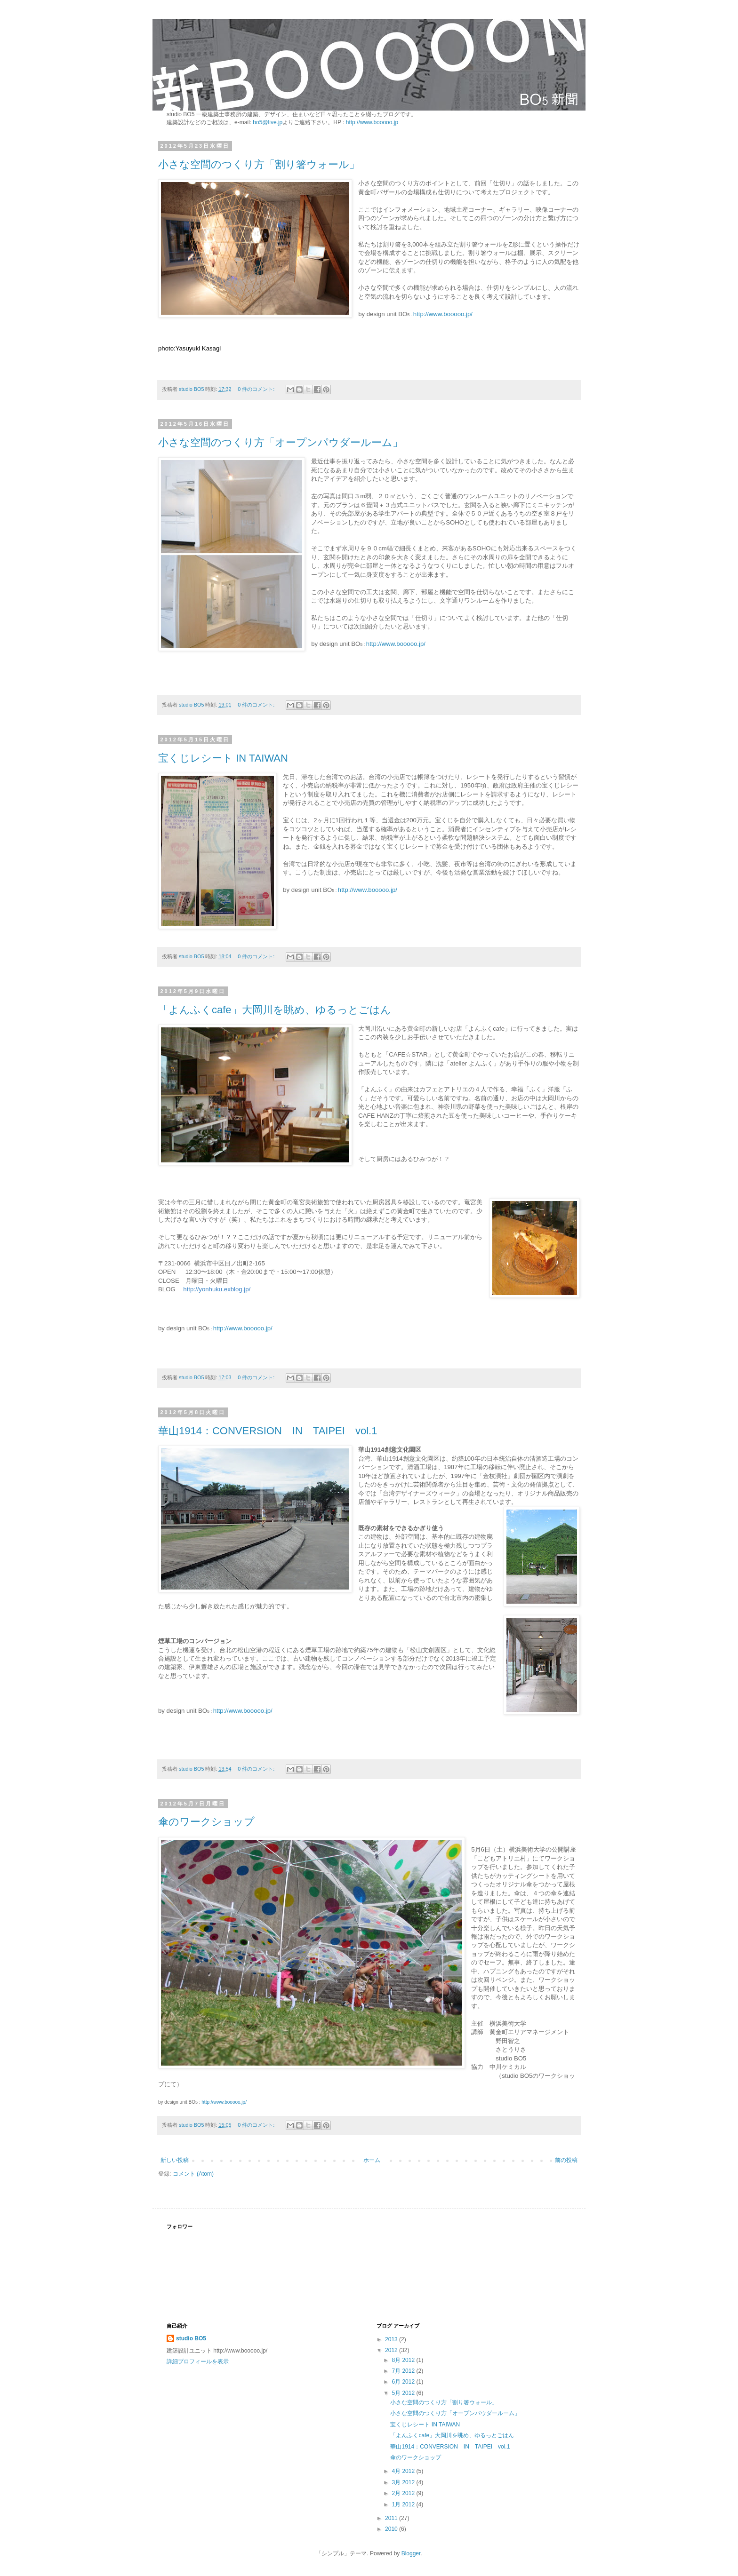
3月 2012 (404, 2482)
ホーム (371, 2160)
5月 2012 (404, 2393)
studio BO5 (191, 2338)
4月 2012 (404, 2471)
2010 (392, 2529)
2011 (392, 2518)
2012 (392, 2350)
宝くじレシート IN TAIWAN (223, 758)
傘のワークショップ (206, 1822)
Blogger (411, 2553)
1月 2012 (404, 2504)
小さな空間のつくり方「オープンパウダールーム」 (280, 442)
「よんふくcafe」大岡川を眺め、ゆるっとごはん (274, 1010)
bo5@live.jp (267, 122)
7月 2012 (404, 2371)
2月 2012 (404, 2493)
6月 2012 (404, 2381)
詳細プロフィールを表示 (198, 2361)
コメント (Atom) (193, 2174)
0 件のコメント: (257, 389)
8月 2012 (404, 2360)
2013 (392, 2339)
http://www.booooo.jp (372, 122)
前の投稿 (566, 2160)
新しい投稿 (174, 2160)
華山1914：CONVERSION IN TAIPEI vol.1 (267, 1431)
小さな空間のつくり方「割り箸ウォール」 (259, 164)
